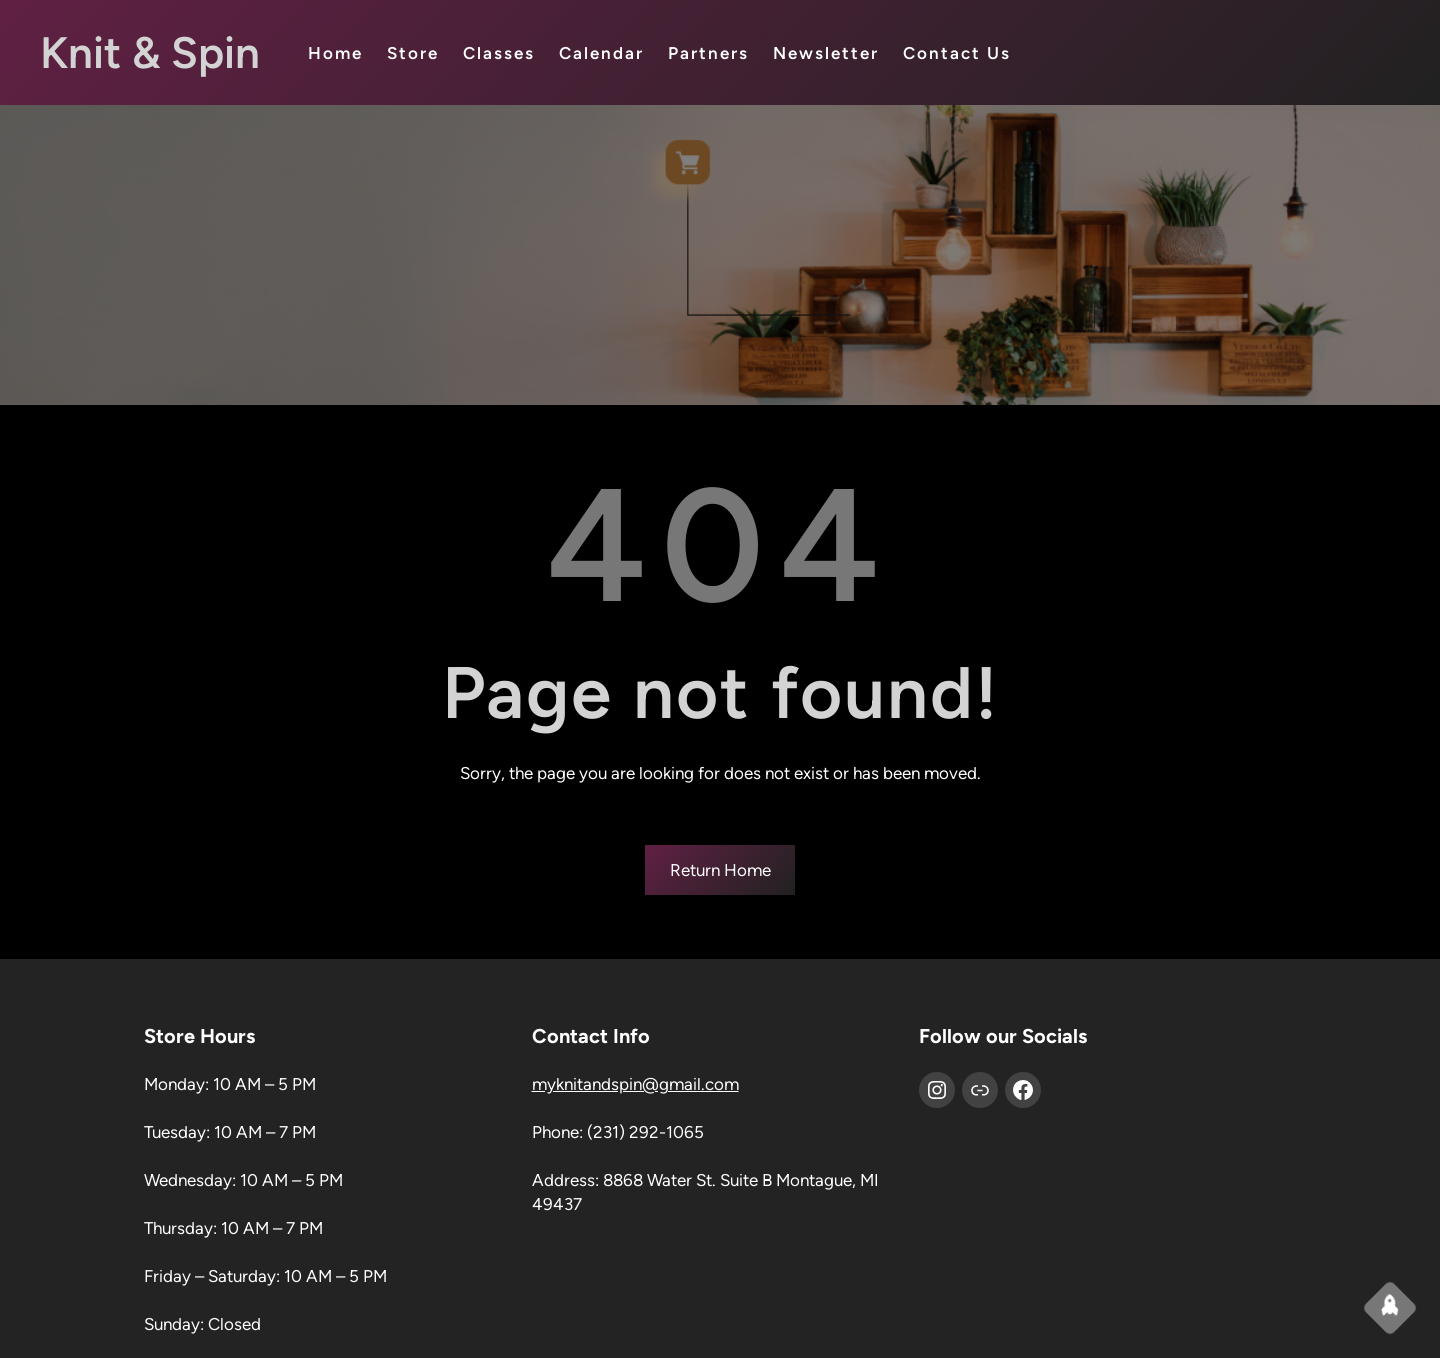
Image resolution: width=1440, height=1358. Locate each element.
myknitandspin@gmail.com (635, 1084)
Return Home (720, 870)
